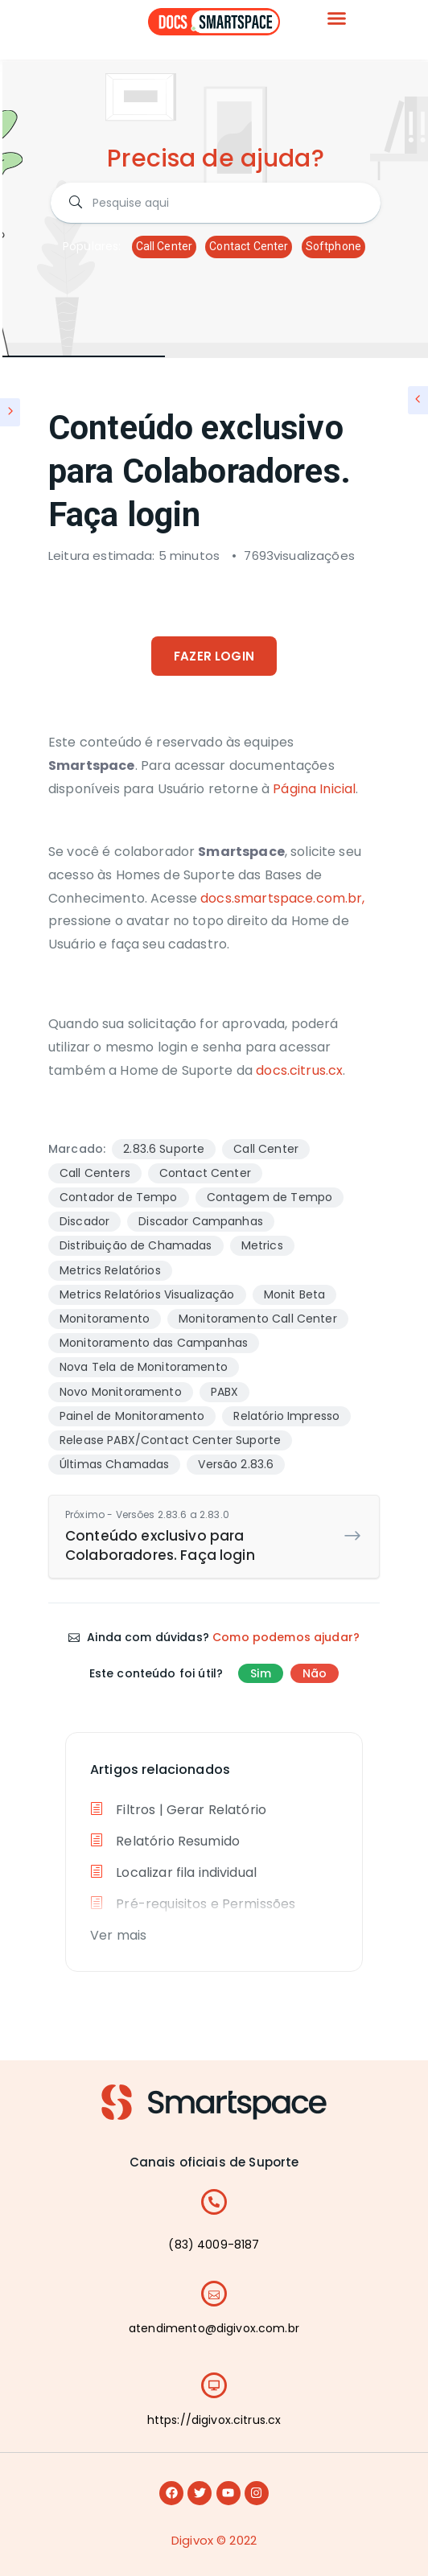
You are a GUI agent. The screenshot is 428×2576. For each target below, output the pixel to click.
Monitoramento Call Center (258, 1319)
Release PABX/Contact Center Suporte (170, 1440)
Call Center (164, 246)
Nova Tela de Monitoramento (144, 1367)
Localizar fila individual (173, 1872)
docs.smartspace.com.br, (282, 898)
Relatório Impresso (286, 1416)
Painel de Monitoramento (132, 1416)
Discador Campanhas (200, 1221)
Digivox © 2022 (214, 2540)
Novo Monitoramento (121, 1392)
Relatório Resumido (165, 1841)
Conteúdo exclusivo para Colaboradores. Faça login (202, 1536)
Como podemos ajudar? (286, 1637)
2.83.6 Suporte (163, 1149)
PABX (225, 1392)
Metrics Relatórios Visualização (147, 1294)
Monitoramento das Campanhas (154, 1343)
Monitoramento (105, 1319)
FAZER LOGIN (214, 656)
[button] (337, 18)
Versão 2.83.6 (236, 1464)
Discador (84, 1221)
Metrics (262, 1245)
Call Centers (95, 1173)
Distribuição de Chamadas (136, 1245)
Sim (260, 1673)
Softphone (333, 246)
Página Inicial (314, 789)
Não (314, 1673)
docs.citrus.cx (299, 1070)
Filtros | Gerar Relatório (178, 1809)
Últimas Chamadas (114, 1464)
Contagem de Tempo (270, 1197)
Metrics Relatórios (110, 1270)
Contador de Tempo (119, 1197)
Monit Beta (295, 1294)
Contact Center (248, 246)
